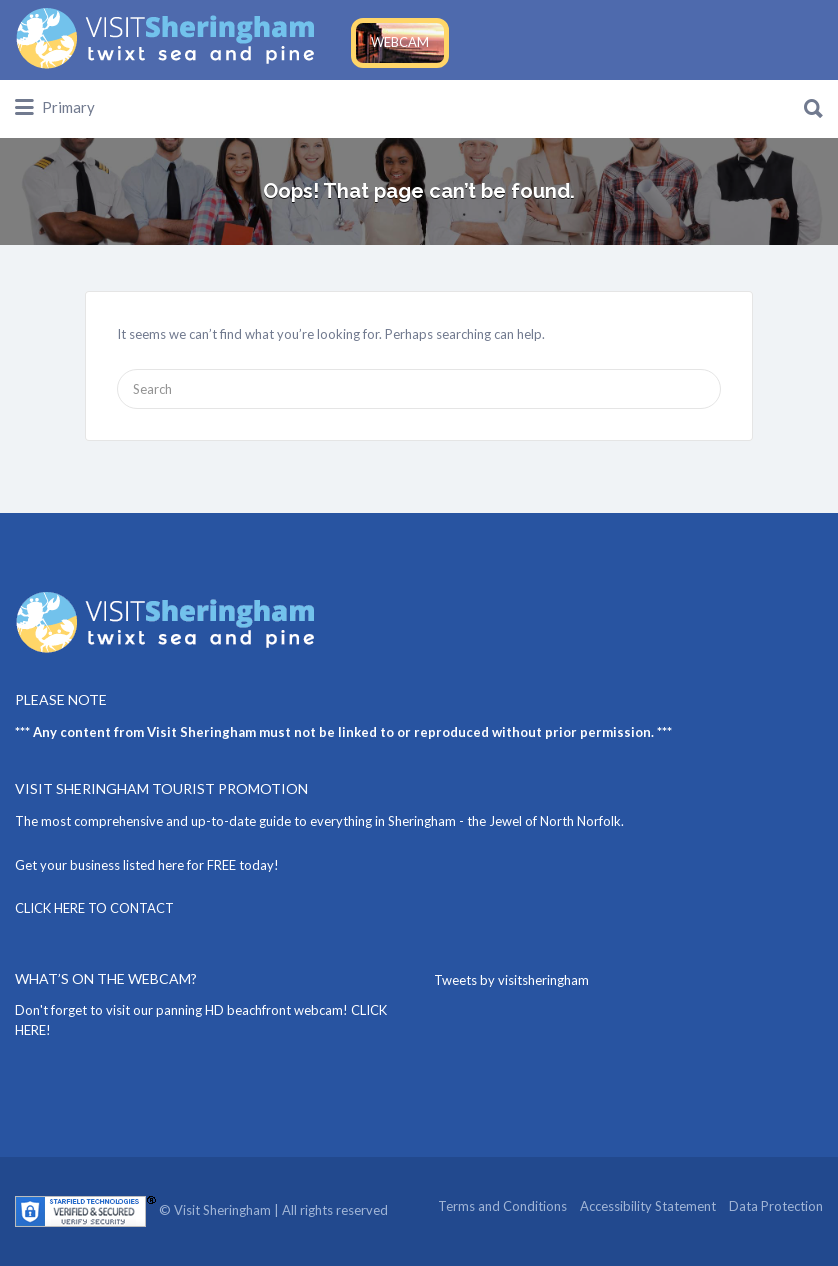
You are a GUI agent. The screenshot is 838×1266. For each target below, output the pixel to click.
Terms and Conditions (502, 1206)
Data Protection (776, 1206)
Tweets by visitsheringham (511, 980)
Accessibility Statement (648, 1206)
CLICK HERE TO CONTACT (94, 908)
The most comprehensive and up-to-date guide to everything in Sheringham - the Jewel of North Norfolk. (319, 821)
